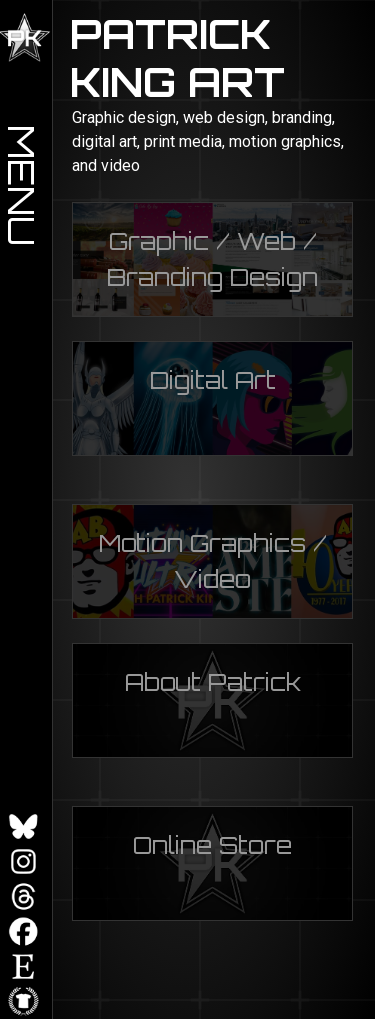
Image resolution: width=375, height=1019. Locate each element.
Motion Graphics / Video (213, 561)
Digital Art (213, 380)
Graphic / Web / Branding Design (212, 259)
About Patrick (213, 682)
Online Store (212, 845)
